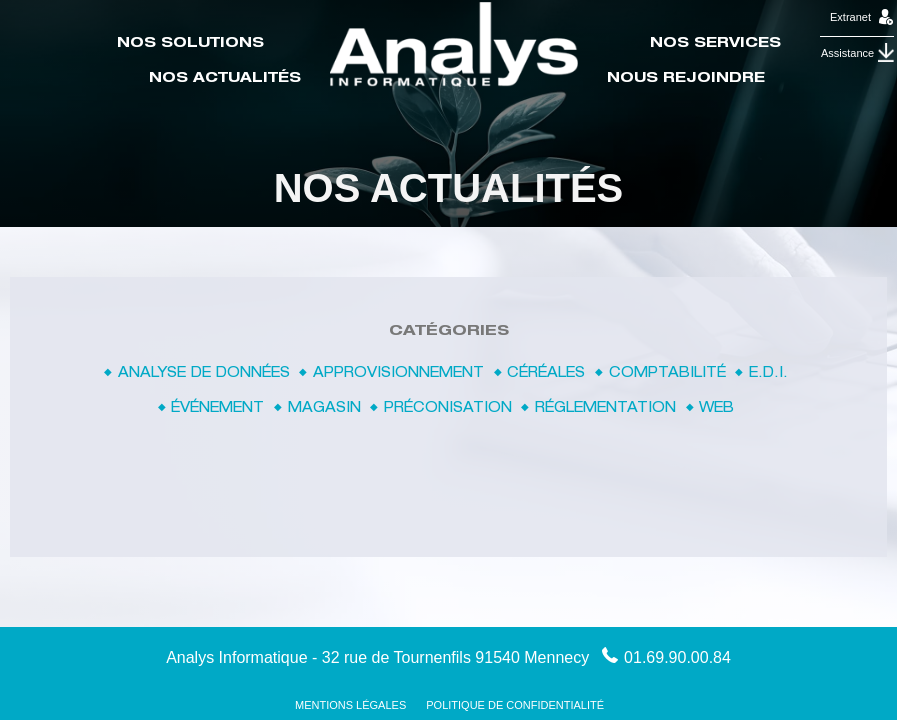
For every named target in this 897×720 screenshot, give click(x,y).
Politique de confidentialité (515, 705)
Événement (217, 409)
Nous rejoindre (686, 79)
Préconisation (448, 409)
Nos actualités (225, 79)
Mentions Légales (350, 705)
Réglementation (605, 409)
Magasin (324, 409)
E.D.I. (768, 374)
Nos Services (715, 44)
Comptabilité (667, 374)
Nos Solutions (190, 44)
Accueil (454, 44)
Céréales (546, 374)
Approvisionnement (398, 374)
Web (716, 409)
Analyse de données (204, 374)
